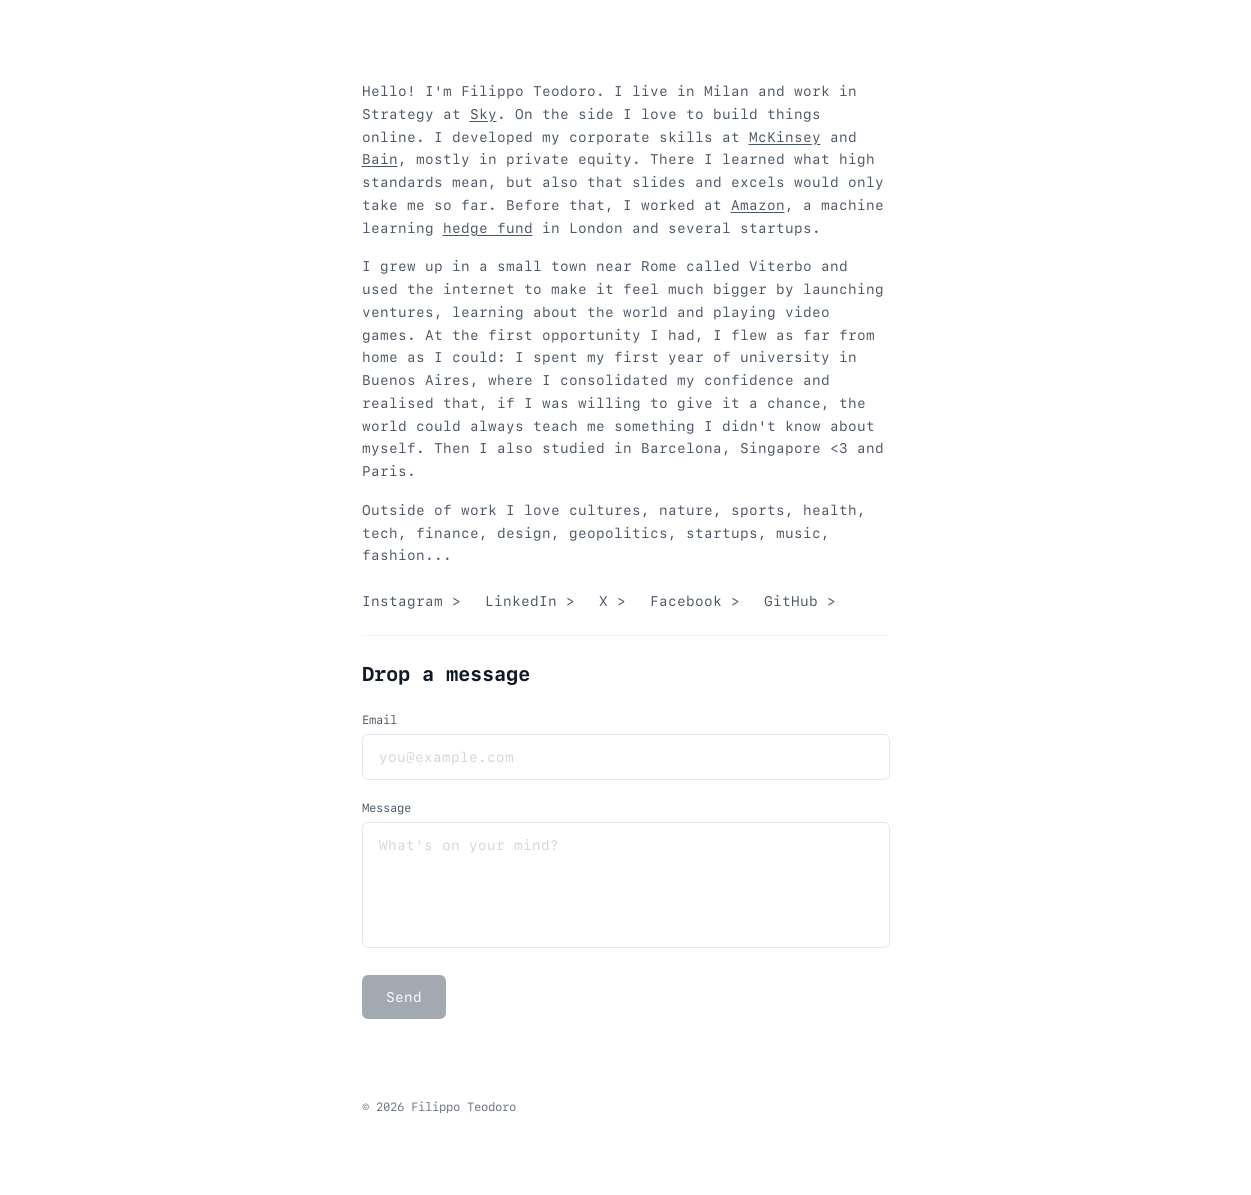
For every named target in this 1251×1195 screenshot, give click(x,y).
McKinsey (785, 137)
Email (379, 720)
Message (386, 808)
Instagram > (411, 601)
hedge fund (488, 228)
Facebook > (695, 601)
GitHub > (800, 601)
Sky (483, 114)
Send (404, 997)
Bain (380, 159)
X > (612, 601)
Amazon (758, 205)
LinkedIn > (530, 601)
